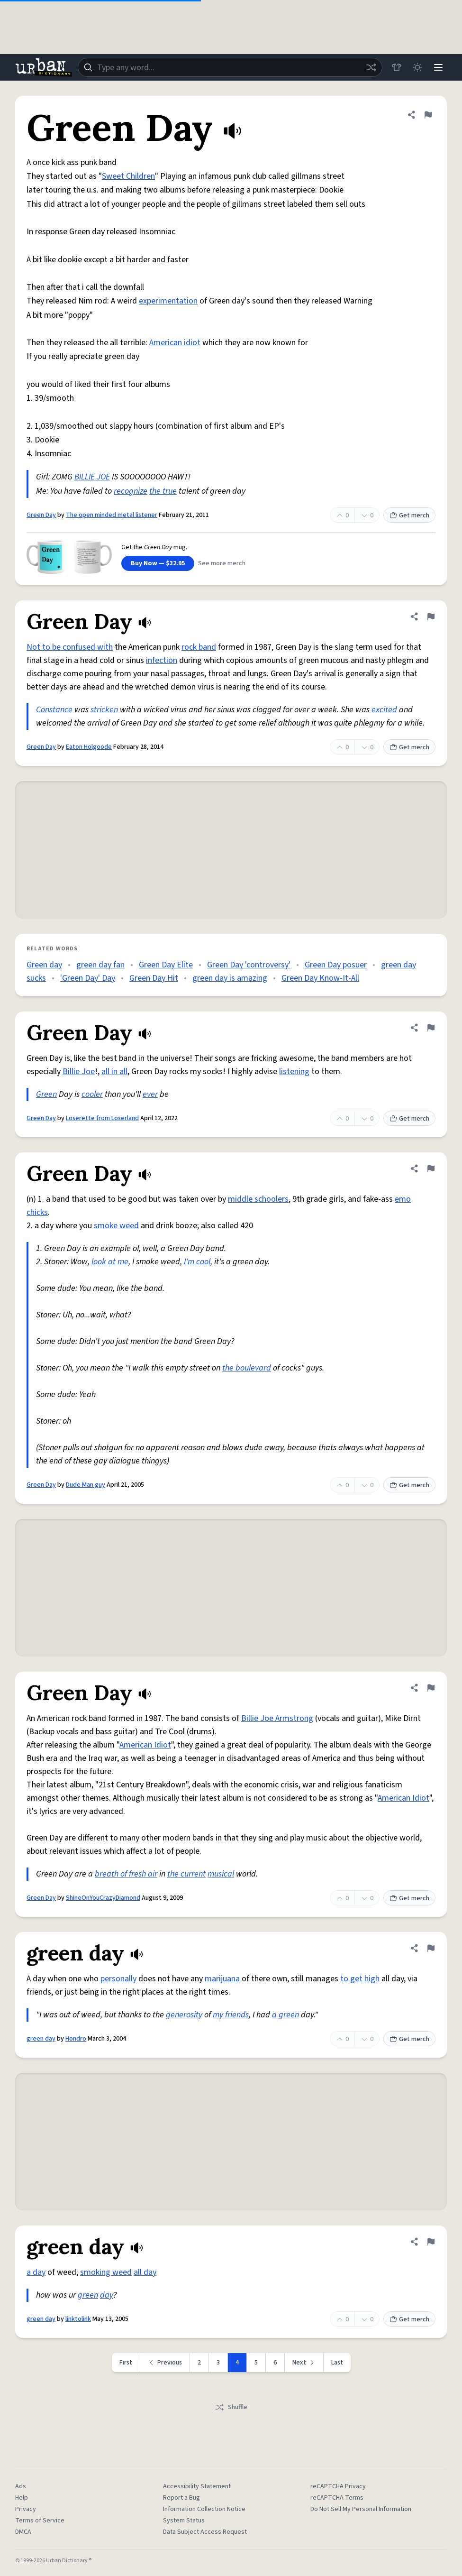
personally (118, 1979)
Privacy (25, 2509)
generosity (184, 2015)
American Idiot (145, 1745)
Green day (44, 965)
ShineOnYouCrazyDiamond (103, 1898)
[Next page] (304, 2362)
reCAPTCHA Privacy (338, 2486)
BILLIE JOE (92, 477)
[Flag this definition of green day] (430, 1948)
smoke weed (116, 1226)
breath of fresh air (126, 1874)
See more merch (221, 563)
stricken (104, 710)
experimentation (168, 301)
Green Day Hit (153, 978)
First (125, 2362)
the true (163, 491)
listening (294, 1071)
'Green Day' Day (87, 978)
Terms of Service (39, 2520)
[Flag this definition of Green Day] (427, 114)
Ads (20, 2486)
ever (150, 1094)
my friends (231, 2015)
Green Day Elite (166, 965)
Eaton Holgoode (89, 747)
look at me (109, 1262)
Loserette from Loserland (102, 1118)
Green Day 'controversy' (248, 965)
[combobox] (230, 67)
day (106, 2295)
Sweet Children (128, 176)
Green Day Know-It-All (320, 978)
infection (161, 660)
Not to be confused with (70, 647)
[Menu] (438, 67)
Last (337, 2362)
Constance (54, 710)
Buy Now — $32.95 (158, 563)
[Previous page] (165, 2362)
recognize (130, 491)
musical (221, 1874)
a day (36, 2272)
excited (384, 710)
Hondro (75, 2038)
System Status (184, 2520)
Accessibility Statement (197, 2486)
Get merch (409, 515)
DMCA (23, 2532)
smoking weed (106, 2272)
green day (41, 2038)
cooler (92, 1094)
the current (186, 1874)
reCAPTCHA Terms (336, 2497)
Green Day (41, 515)
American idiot (174, 343)
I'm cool (197, 1262)
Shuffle (231, 2407)
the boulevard (246, 1368)
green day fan (100, 965)
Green (46, 1094)
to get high (360, 1979)
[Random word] (371, 67)
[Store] (396, 67)
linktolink (78, 2319)
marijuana (222, 1979)
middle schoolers (258, 1199)
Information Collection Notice (204, 2509)
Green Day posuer (336, 965)
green (88, 2295)
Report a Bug (181, 2497)
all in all (114, 1071)
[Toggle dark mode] (417, 67)
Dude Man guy (85, 1485)
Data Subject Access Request (205, 2532)
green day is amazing (229, 978)
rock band (198, 647)
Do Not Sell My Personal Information (360, 2509)
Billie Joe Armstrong (277, 1718)
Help (21, 2497)
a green (285, 2015)
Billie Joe (79, 1071)
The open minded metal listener (111, 515)
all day (145, 2272)
